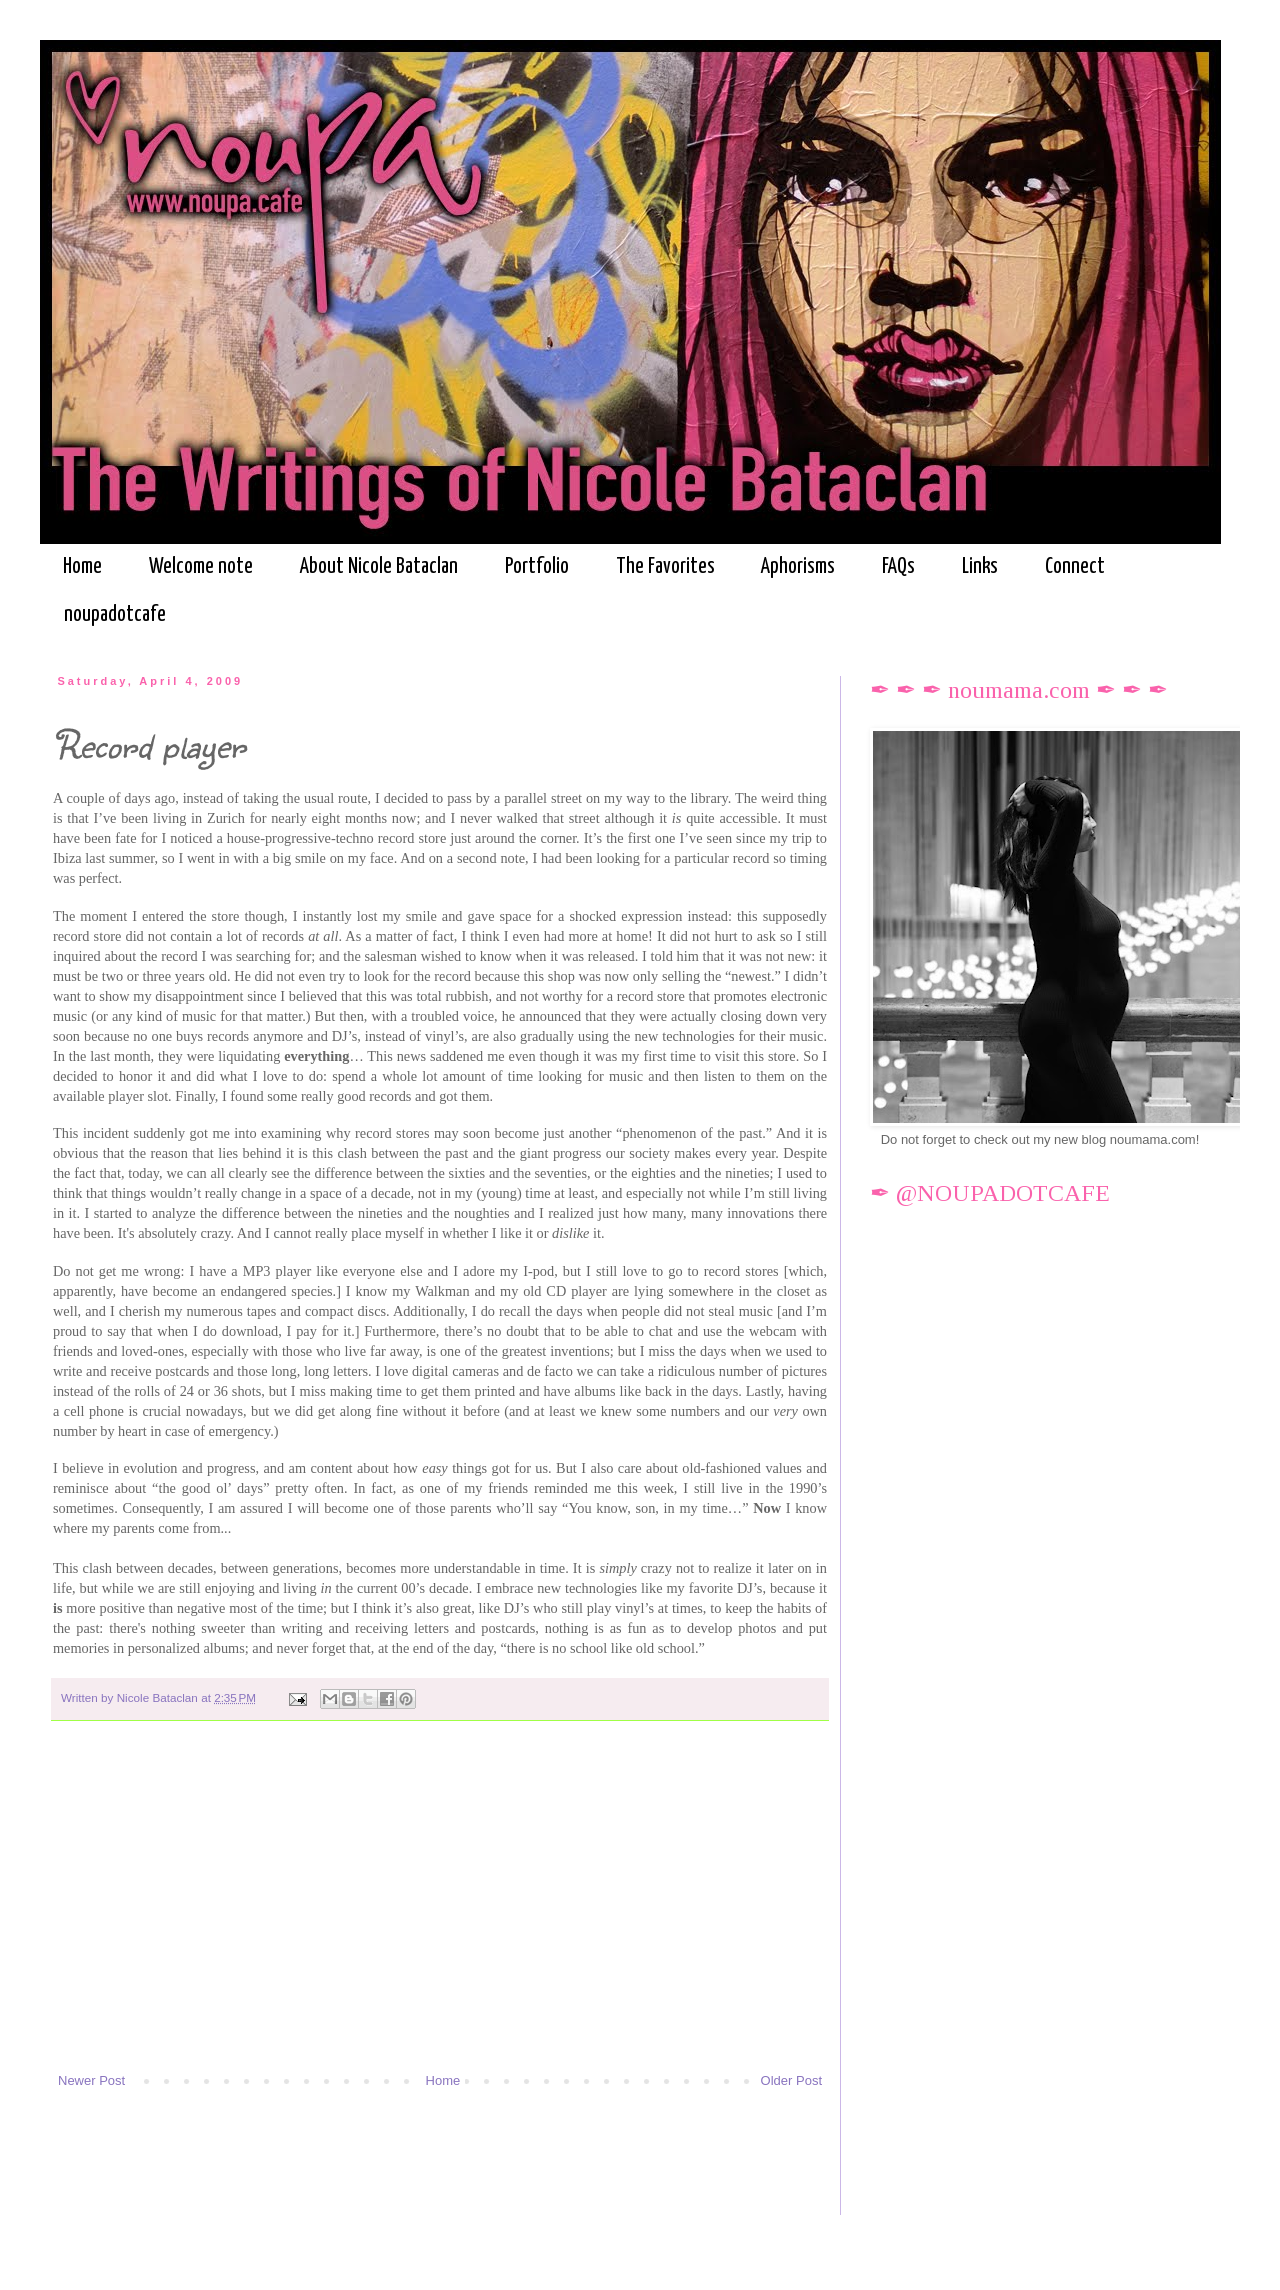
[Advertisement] (440, 1906)
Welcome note (201, 567)
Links (980, 567)
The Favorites (665, 567)
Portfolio (537, 567)
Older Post (791, 2080)
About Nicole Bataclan (379, 567)
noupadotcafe (115, 615)
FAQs (898, 567)
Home (82, 567)
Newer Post (91, 2080)
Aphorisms (798, 567)
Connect (1075, 567)
